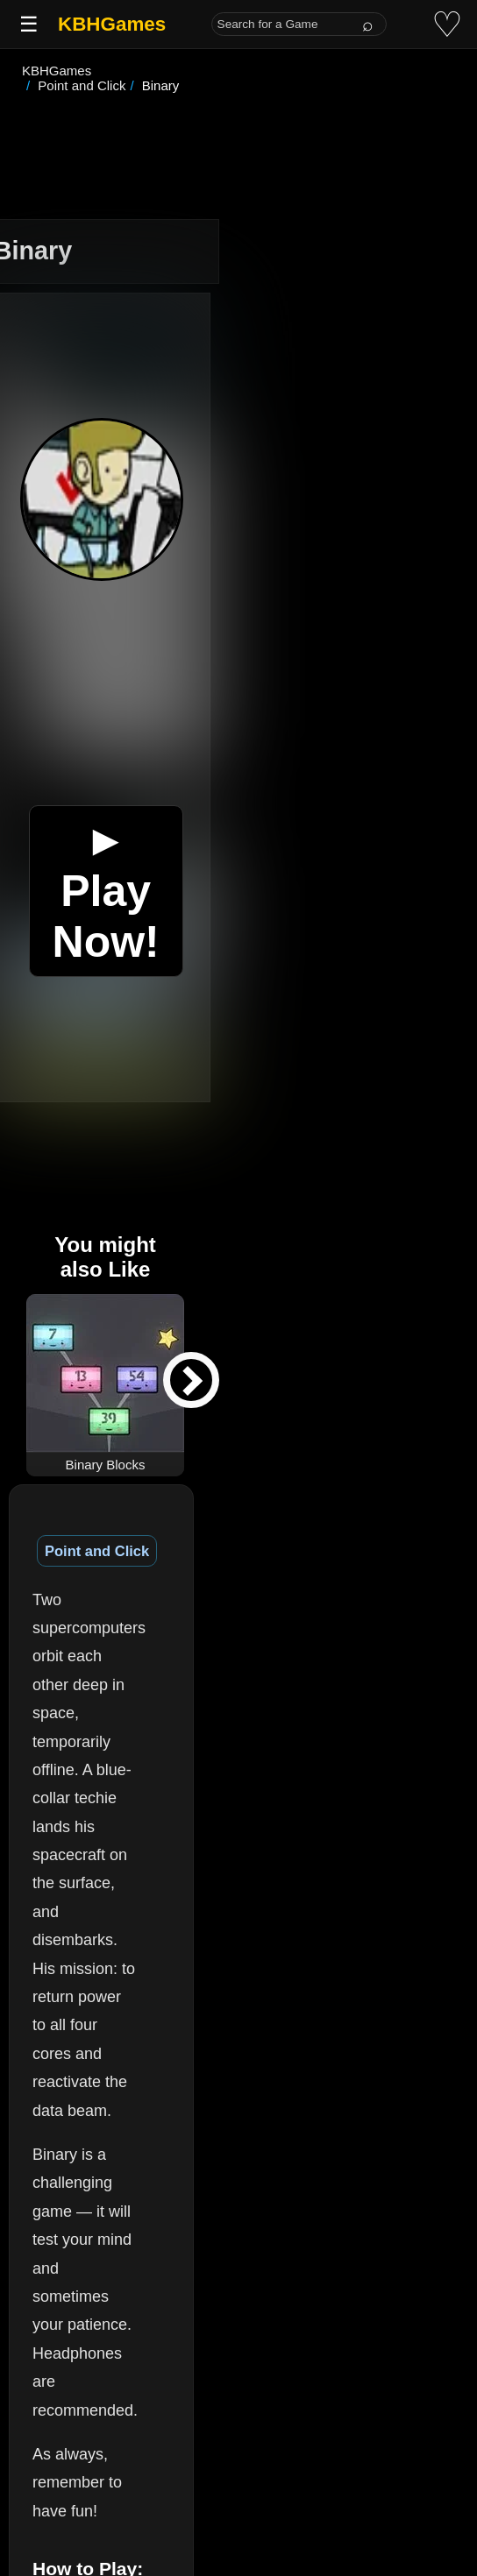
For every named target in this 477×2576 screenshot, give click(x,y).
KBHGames (112, 24)
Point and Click (97, 1536)
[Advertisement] (238, 143)
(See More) (212, 2300)
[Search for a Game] (299, 24)
